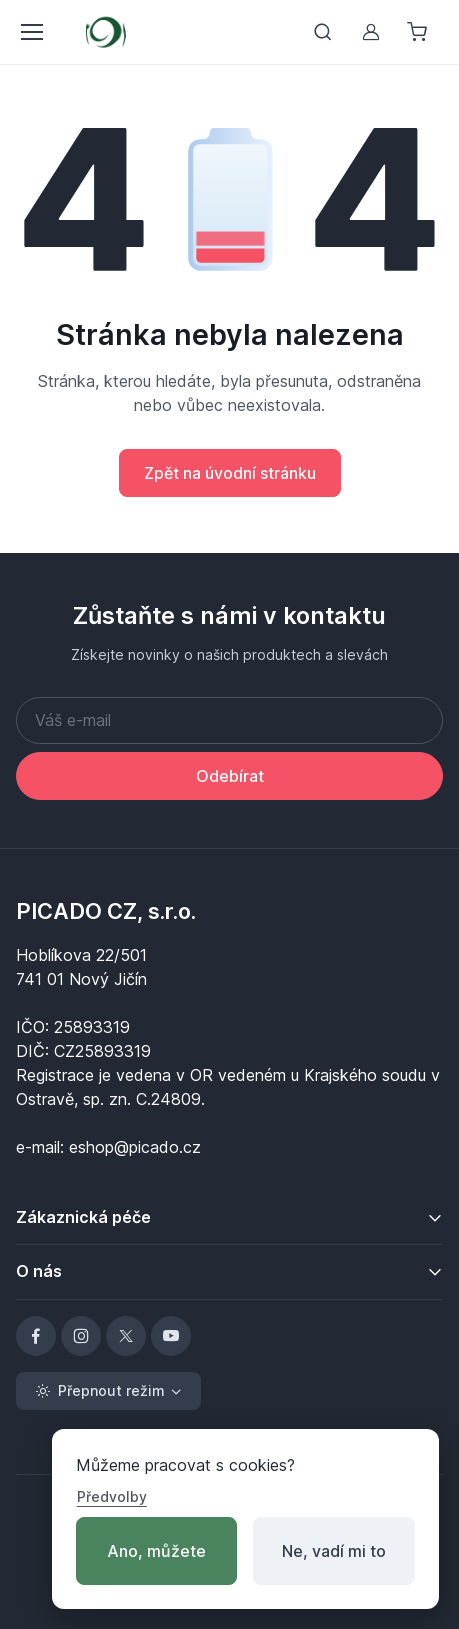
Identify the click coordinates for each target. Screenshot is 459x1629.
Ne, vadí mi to (334, 1551)
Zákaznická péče (83, 1217)
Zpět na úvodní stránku (230, 473)
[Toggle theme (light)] (108, 1391)
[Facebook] (36, 1336)
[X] (126, 1336)
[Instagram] (81, 1336)
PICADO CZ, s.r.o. (106, 911)
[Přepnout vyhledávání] (323, 32)
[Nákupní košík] (419, 32)
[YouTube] (171, 1336)
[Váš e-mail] (229, 721)
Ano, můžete (156, 1551)
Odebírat (230, 776)
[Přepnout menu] (31, 32)
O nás (39, 1271)
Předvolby (112, 1496)
